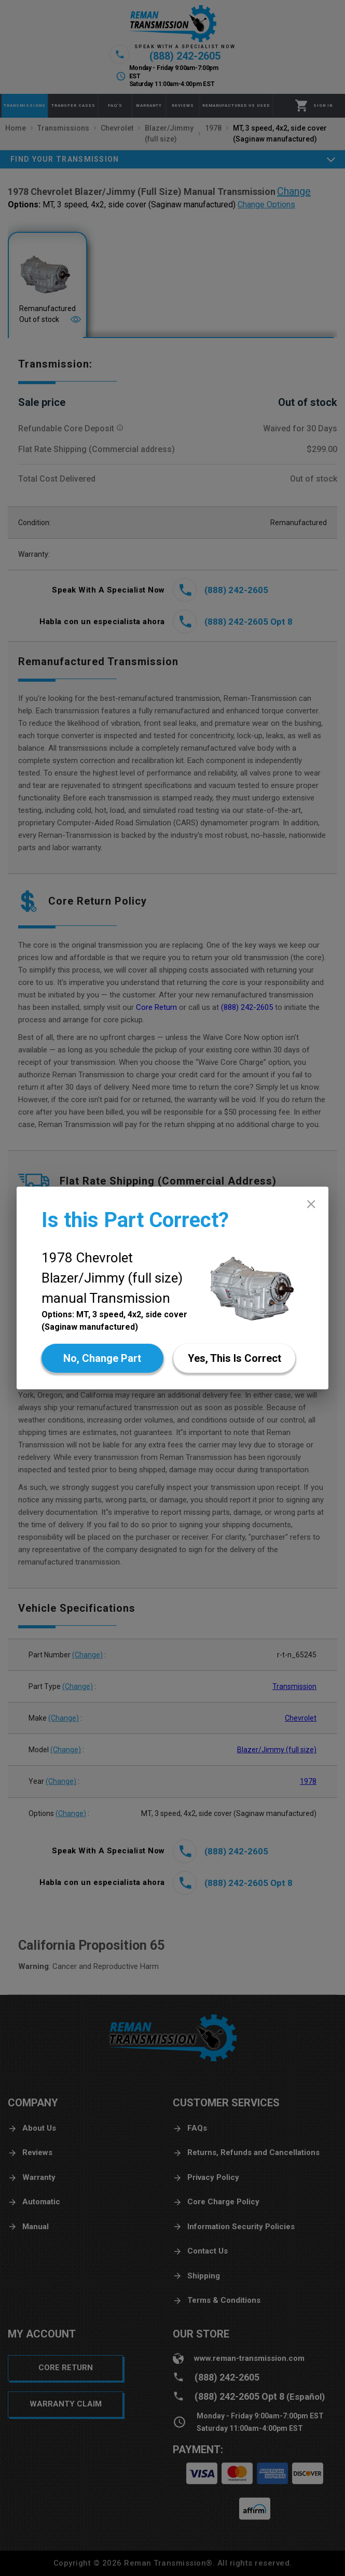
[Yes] (234, 1358)
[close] (311, 1204)
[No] (102, 1358)
